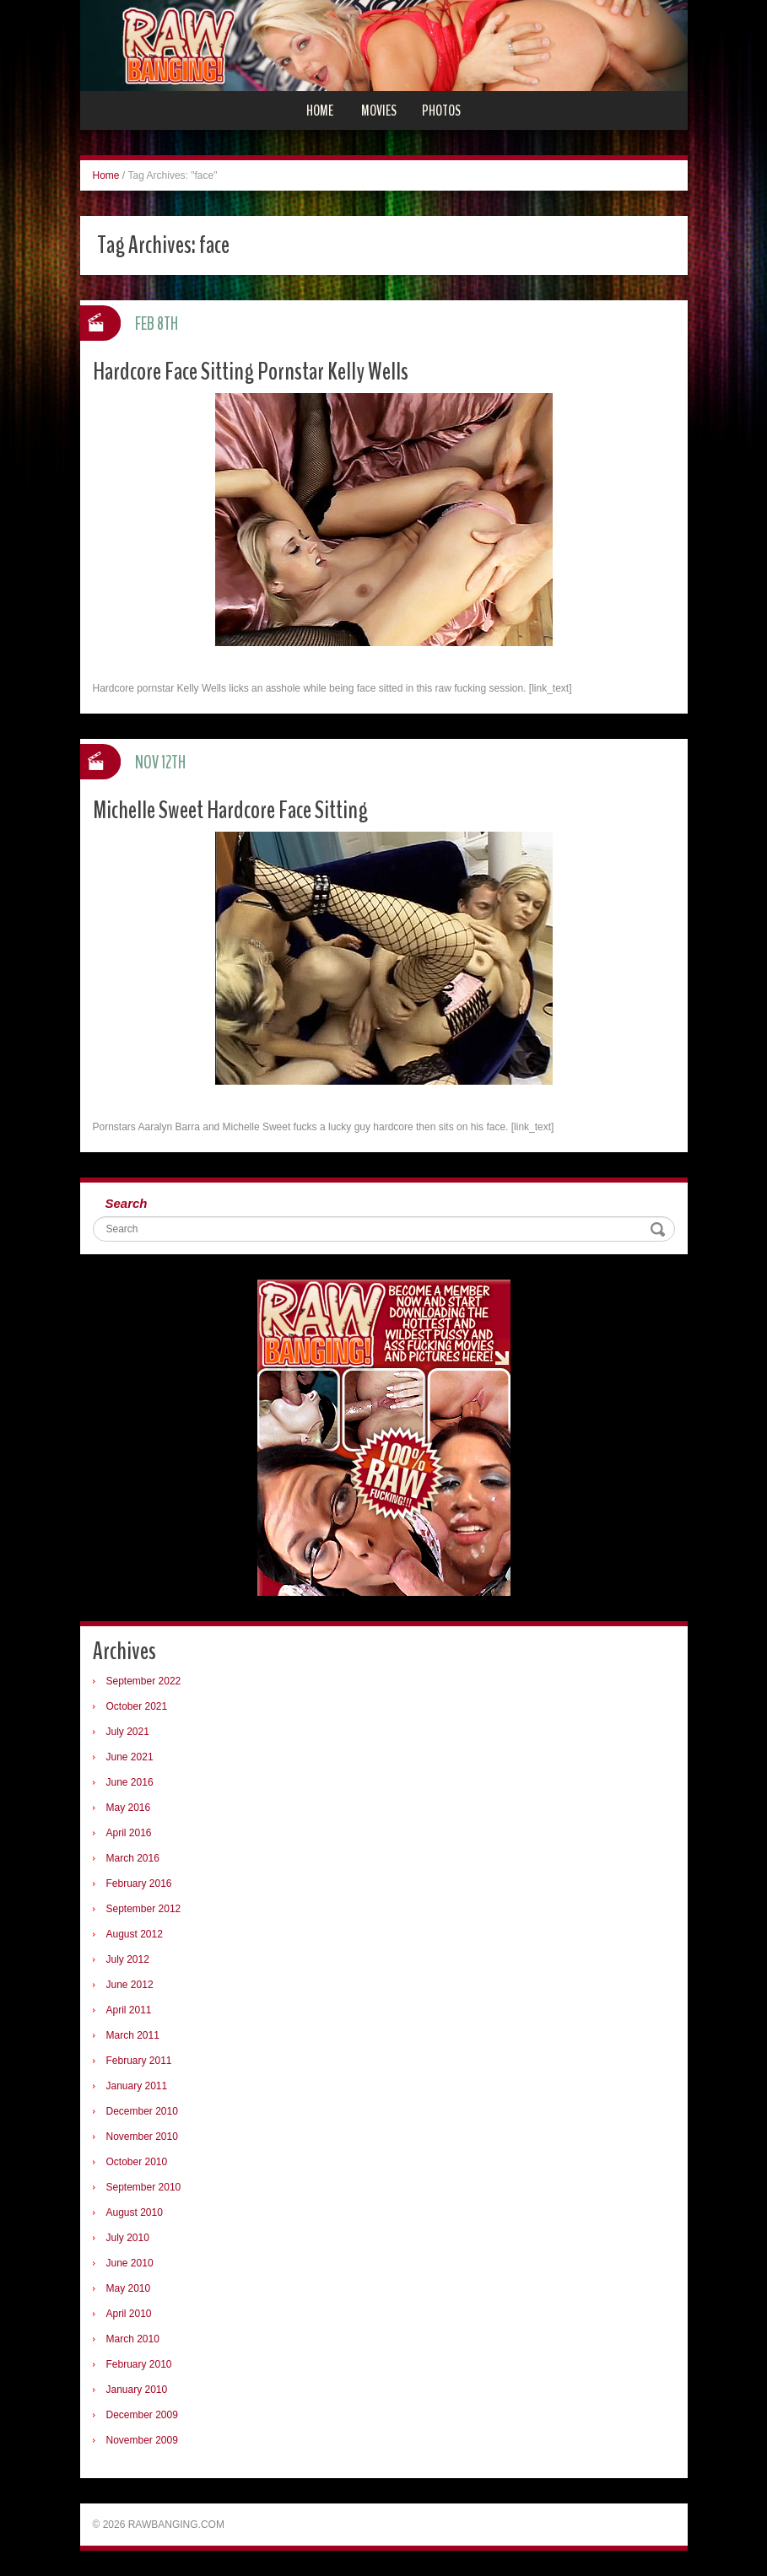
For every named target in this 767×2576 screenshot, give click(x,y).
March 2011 (132, 2035)
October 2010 (137, 2162)
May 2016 (128, 1807)
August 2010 (134, 2212)
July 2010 (127, 2238)
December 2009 (142, 2415)
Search (126, 1203)
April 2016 (129, 1833)
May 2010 (128, 2288)
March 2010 (132, 2339)
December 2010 (142, 2111)
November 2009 (142, 2440)
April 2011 (129, 2010)
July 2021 (127, 1732)
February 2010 (139, 2364)
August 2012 (134, 1934)
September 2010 (143, 2187)
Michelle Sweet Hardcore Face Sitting (230, 810)
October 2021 (137, 1706)
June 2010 (130, 2263)
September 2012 (143, 1909)
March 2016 (132, 1858)
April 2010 (129, 2314)
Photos (441, 110)
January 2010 (137, 2389)
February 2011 (139, 2061)
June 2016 (130, 1782)
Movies (379, 110)
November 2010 (142, 2136)
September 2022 (143, 1681)
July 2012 (127, 1959)
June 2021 (130, 1757)
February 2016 (139, 1883)
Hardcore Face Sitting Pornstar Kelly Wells (250, 371)
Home (319, 110)
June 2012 (130, 1985)
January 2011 (137, 2086)
